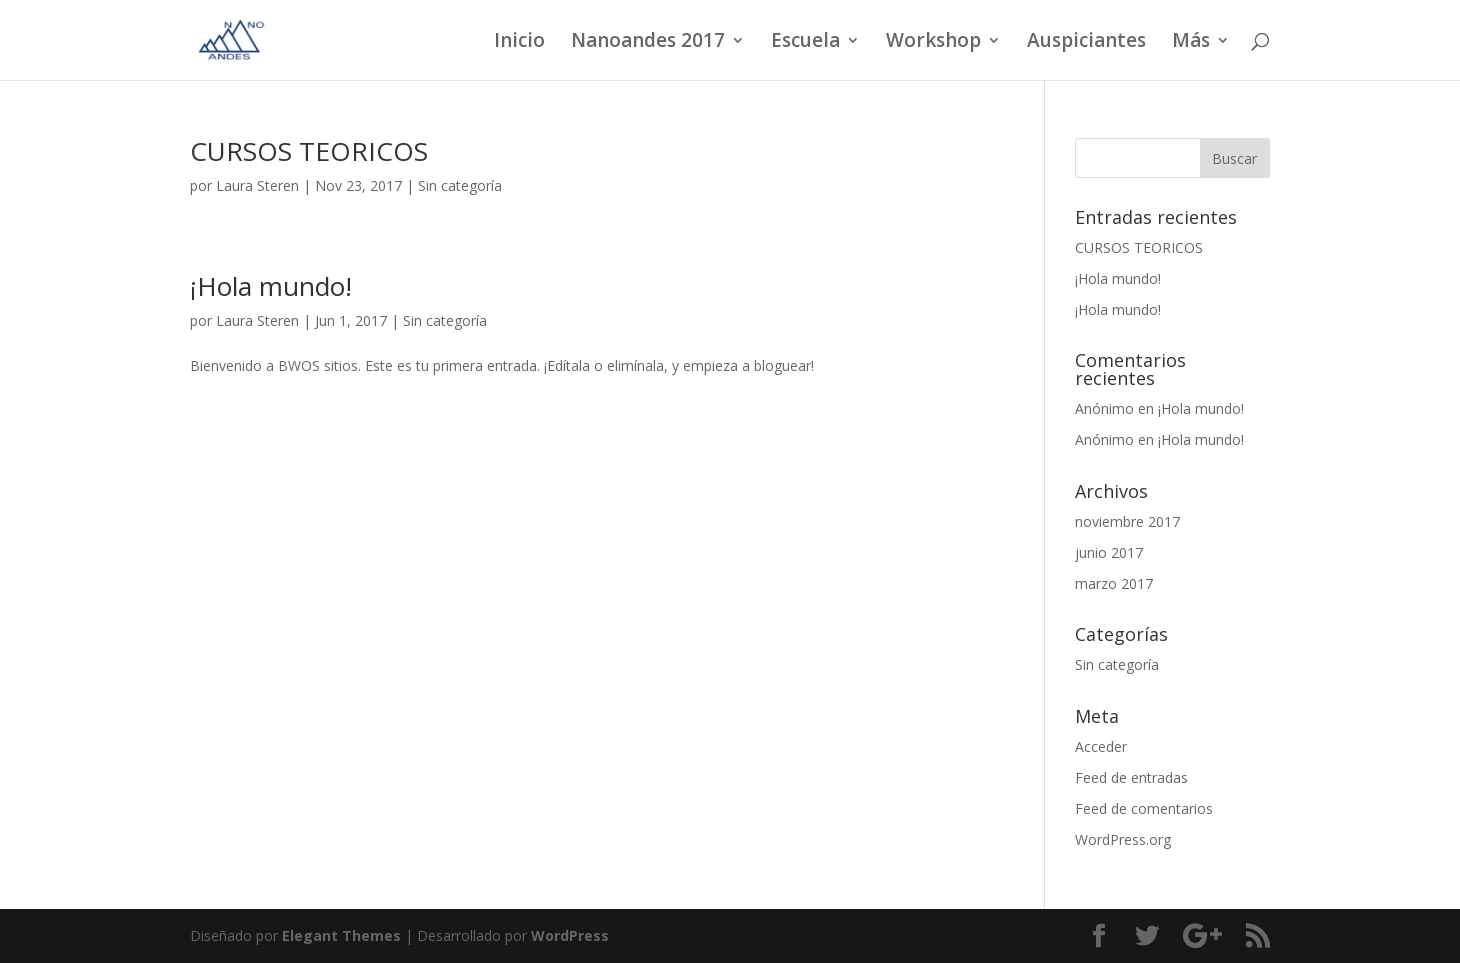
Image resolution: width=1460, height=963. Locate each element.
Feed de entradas (1131, 777)
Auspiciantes (1086, 43)
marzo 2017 (1114, 583)
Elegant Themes (341, 935)
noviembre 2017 (1127, 521)
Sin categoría (460, 185)
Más (1191, 43)
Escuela (805, 43)
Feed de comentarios (1144, 808)
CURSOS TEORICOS (309, 151)
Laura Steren (257, 185)
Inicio (519, 43)
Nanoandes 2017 (648, 43)
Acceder (1101, 746)
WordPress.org (1123, 839)
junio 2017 (1109, 552)
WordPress (570, 935)
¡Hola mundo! (271, 286)
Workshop (933, 43)
